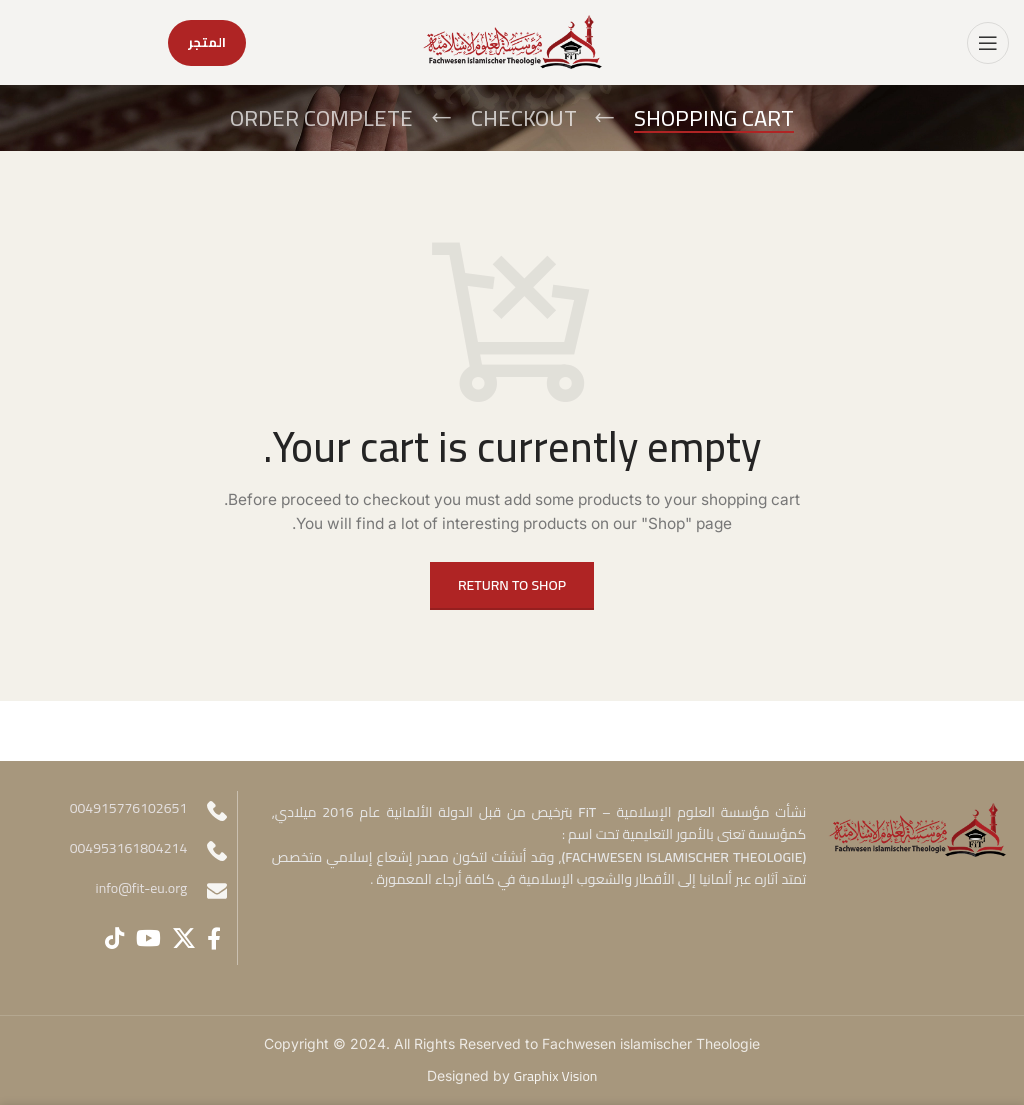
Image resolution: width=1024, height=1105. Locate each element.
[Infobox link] (131, 891)
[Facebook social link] (214, 938)
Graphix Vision (556, 1076)
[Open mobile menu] (988, 43)
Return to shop (512, 585)
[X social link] (184, 938)
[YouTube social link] (148, 938)
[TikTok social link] (114, 938)
